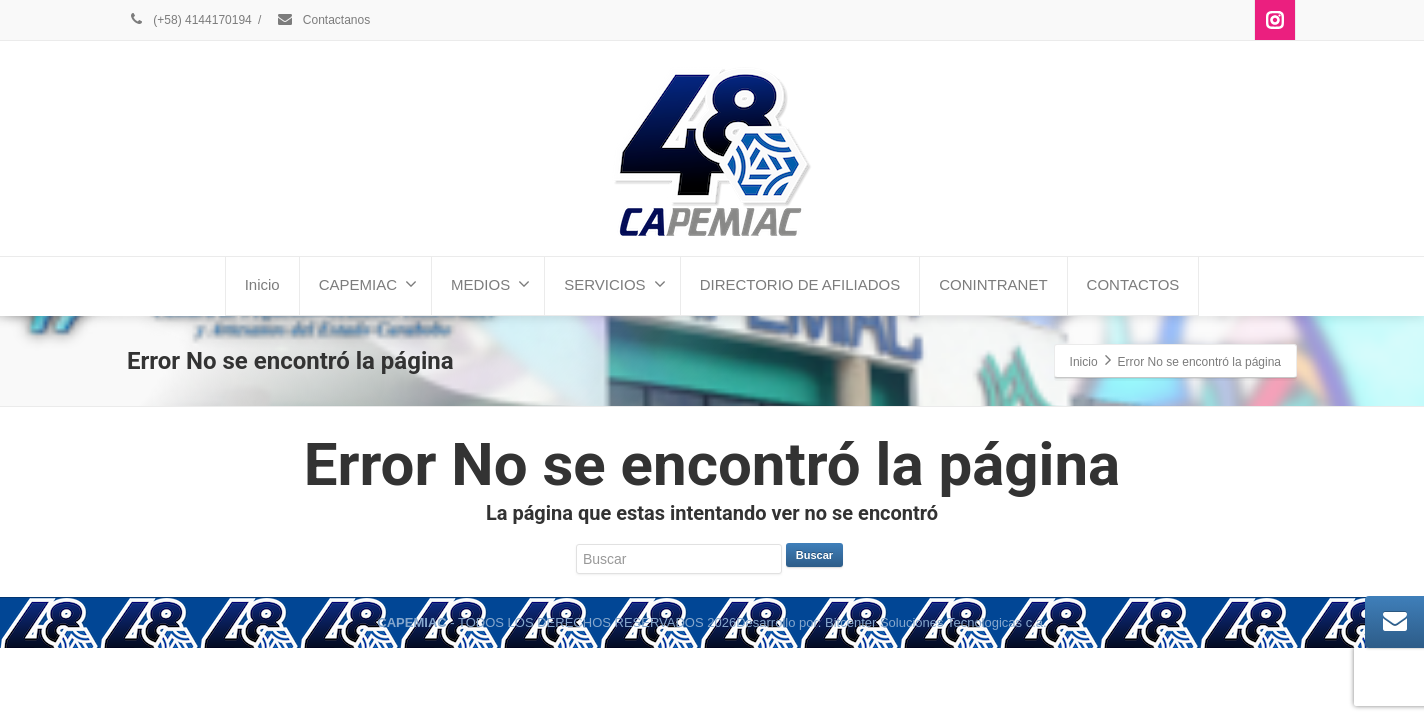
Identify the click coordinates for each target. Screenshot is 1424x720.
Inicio (262, 284)
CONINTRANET (993, 284)
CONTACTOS (1133, 284)
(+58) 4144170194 (189, 20)
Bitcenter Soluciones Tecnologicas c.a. (936, 622)
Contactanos (323, 20)
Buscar (814, 555)
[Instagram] (1275, 20)
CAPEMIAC (368, 284)
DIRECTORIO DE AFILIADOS (800, 284)
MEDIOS (490, 284)
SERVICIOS (614, 284)
